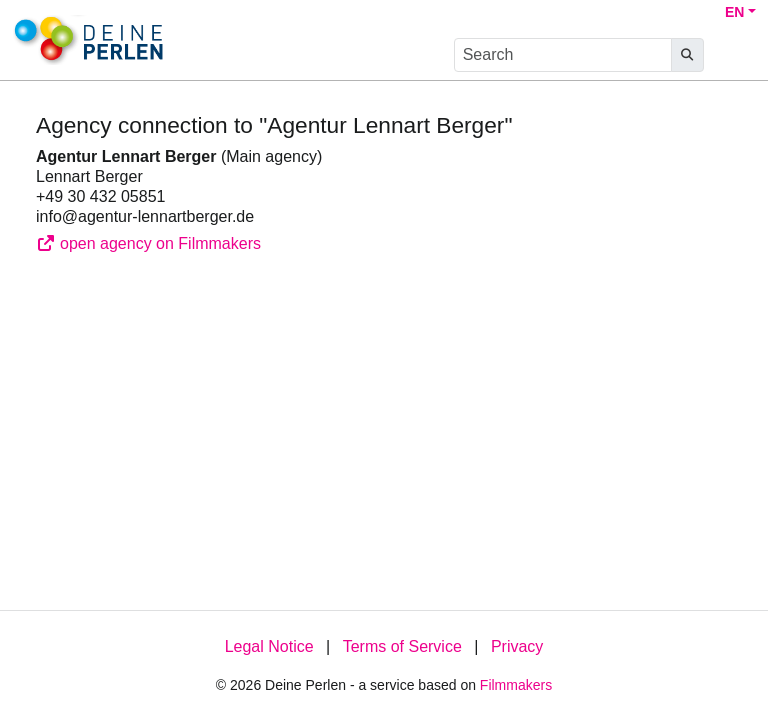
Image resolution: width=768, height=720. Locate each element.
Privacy (517, 646)
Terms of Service (402, 646)
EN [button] (734, 12)
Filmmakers (516, 685)
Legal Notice (269, 646)
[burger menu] (734, 55)
